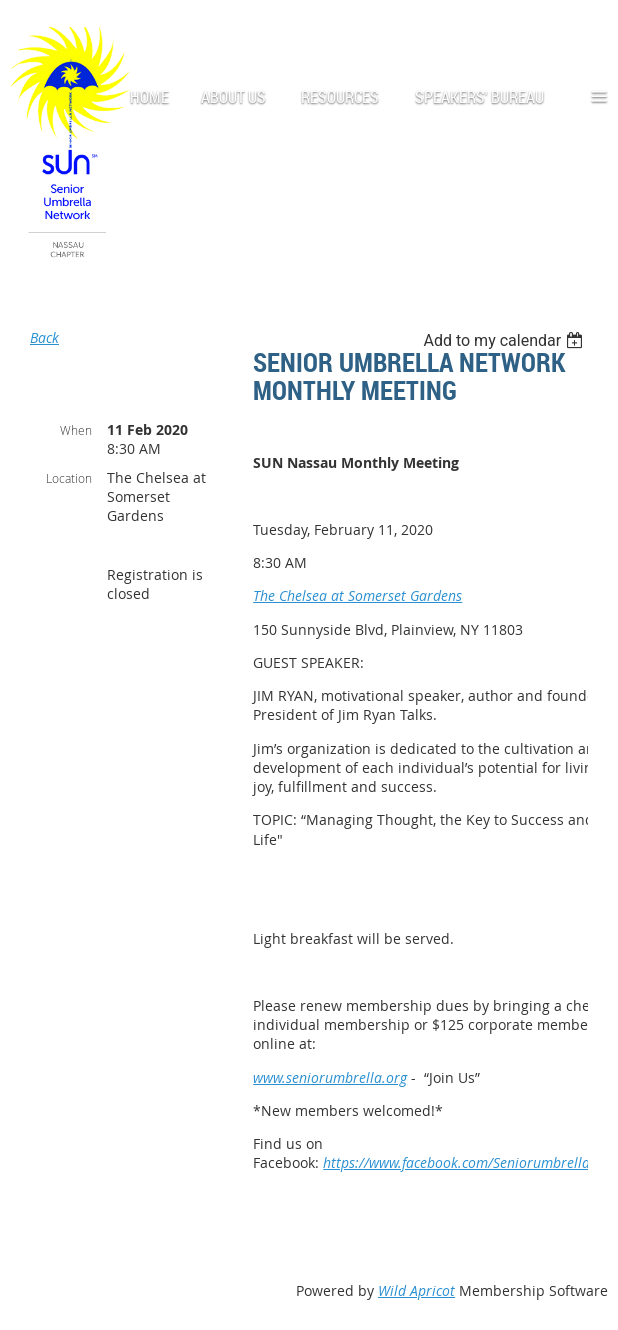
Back (44, 337)
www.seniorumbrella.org (330, 1077)
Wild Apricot (416, 1290)
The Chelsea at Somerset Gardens (357, 595)
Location (69, 478)
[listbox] (505, 340)
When (76, 430)
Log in (588, 29)
